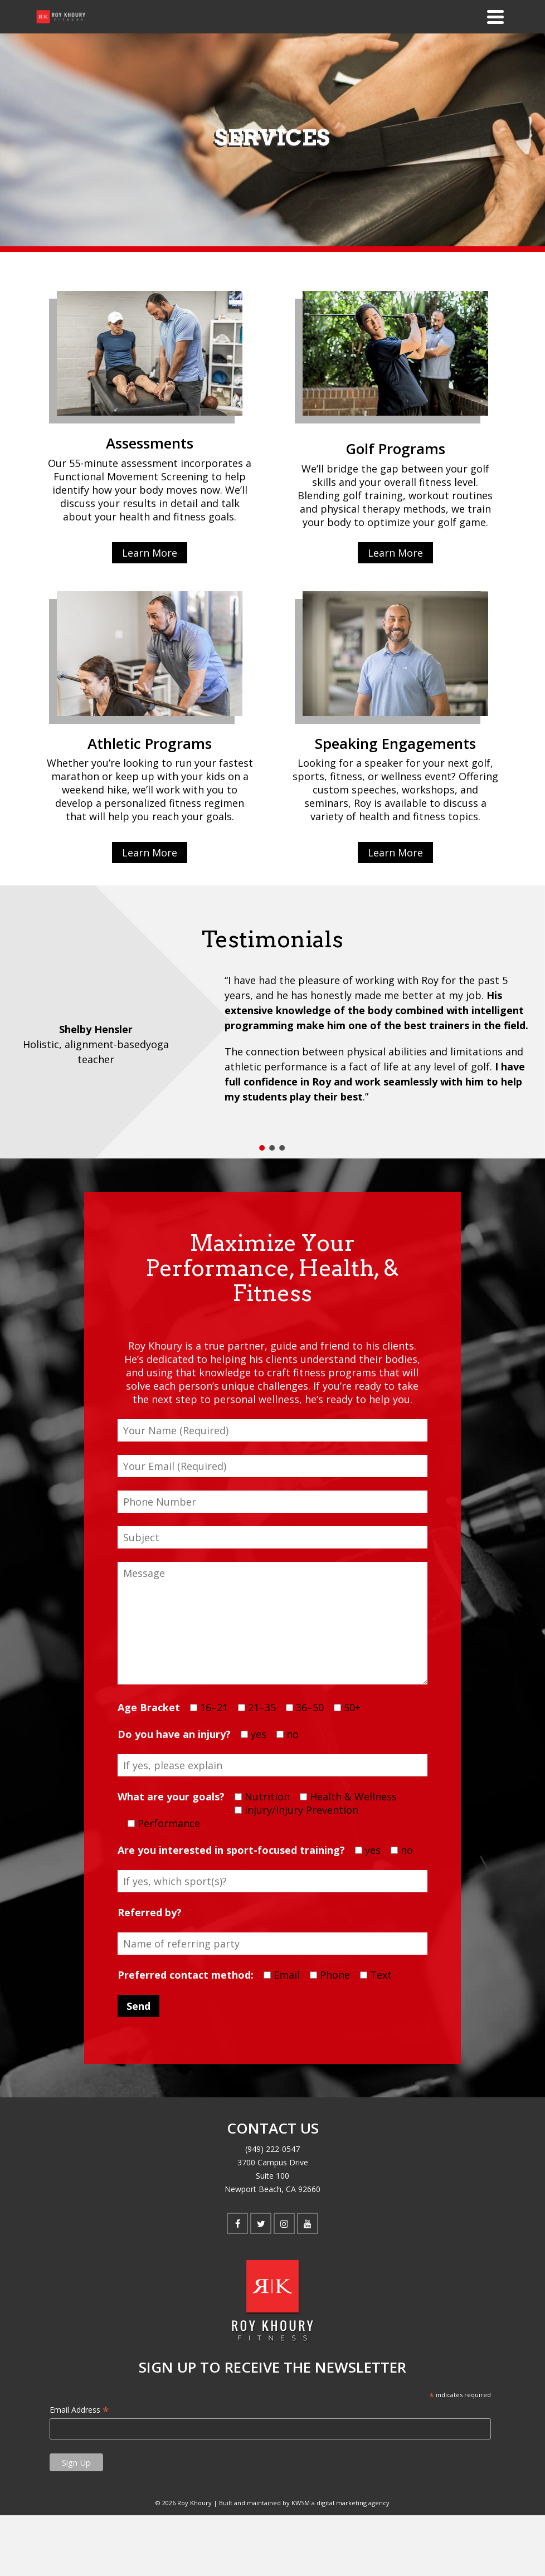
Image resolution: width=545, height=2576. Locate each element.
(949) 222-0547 (272, 2149)
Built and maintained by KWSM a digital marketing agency (304, 2503)
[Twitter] (260, 2223)
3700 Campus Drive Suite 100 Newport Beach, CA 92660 (272, 2175)
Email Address (79, 2410)
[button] (262, 1148)
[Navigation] (495, 16)
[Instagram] (284, 2223)
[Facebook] (237, 2223)
